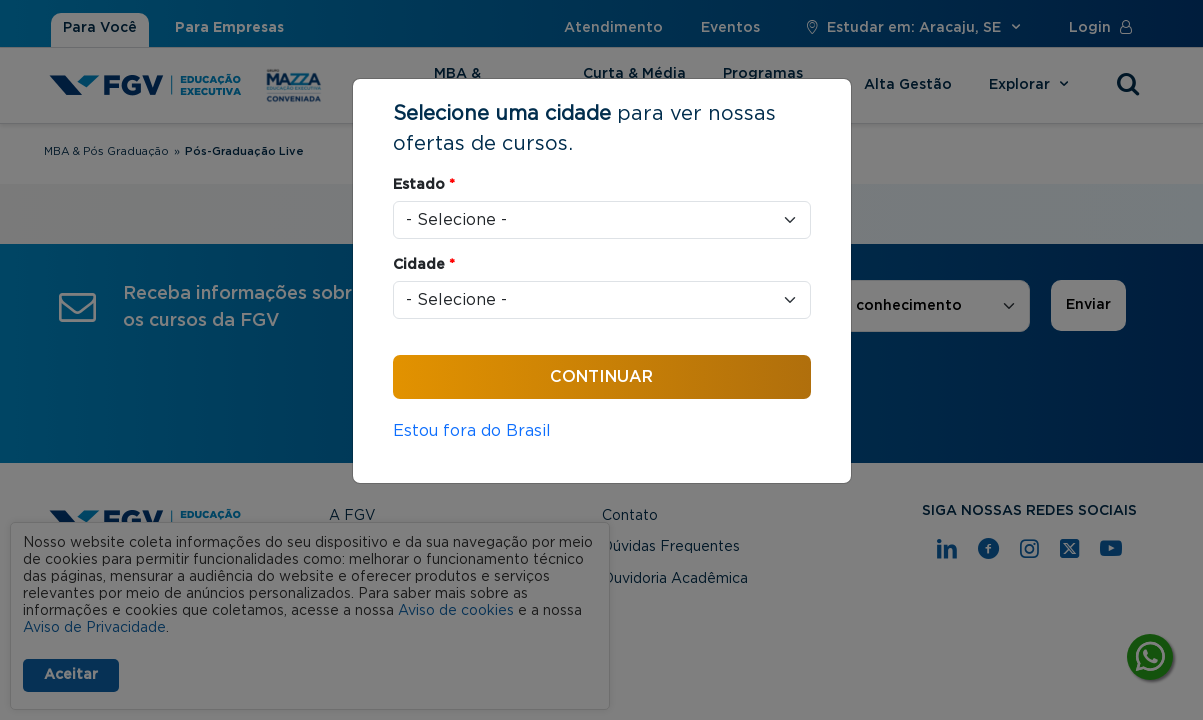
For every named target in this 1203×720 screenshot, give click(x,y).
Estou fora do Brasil (472, 431)
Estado (424, 185)
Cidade (424, 265)
